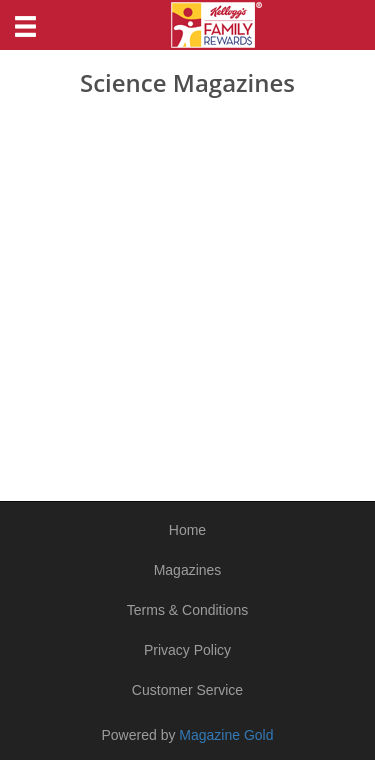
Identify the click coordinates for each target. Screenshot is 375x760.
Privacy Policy (187, 650)
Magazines (188, 570)
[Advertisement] (187, 293)
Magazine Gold (226, 735)
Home (187, 530)
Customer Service (187, 690)
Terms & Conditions (187, 610)
